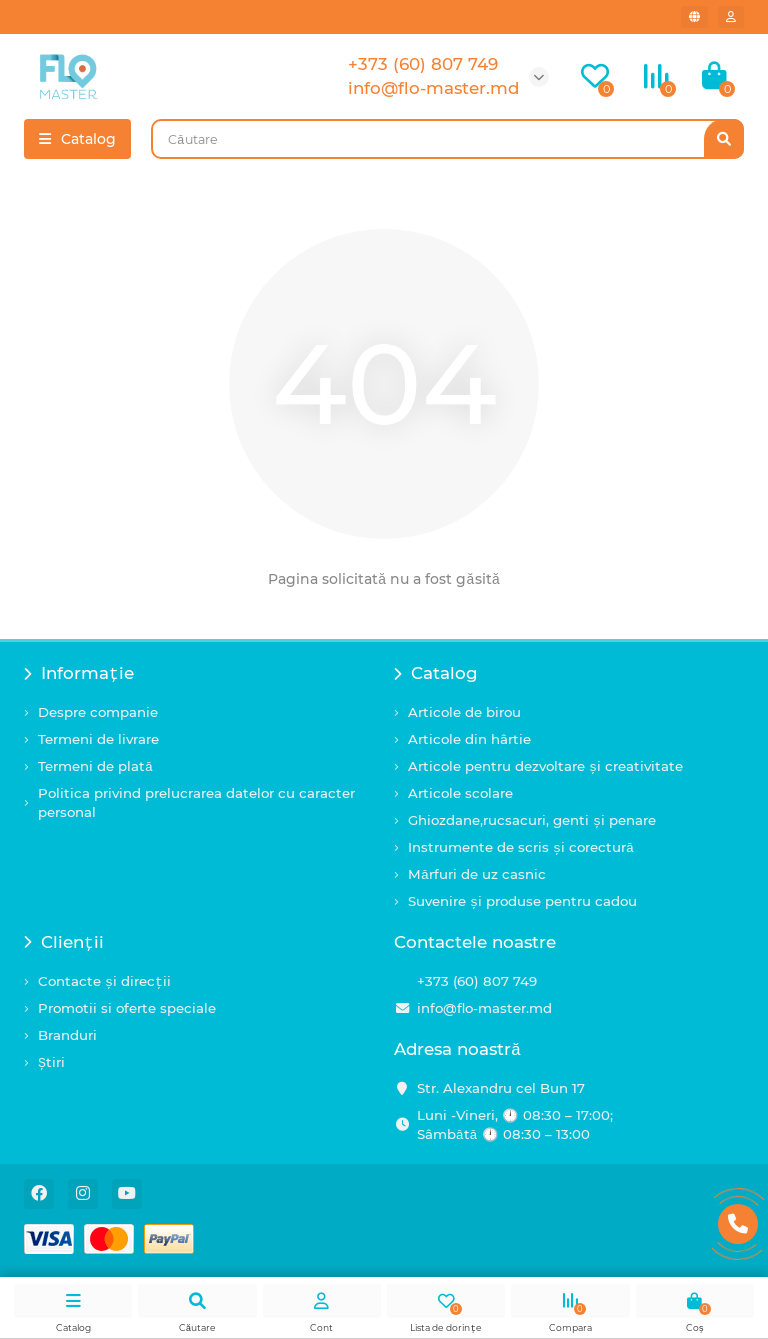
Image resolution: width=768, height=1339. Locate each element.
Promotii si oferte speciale (127, 1008)
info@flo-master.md (484, 1008)
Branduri (67, 1035)
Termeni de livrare (98, 739)
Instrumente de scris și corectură (521, 847)
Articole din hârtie (469, 739)
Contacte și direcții (104, 981)
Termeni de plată (95, 766)
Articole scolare (460, 793)
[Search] (447, 139)
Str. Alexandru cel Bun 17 (501, 1088)
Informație (79, 673)
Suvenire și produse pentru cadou (522, 901)
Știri (51, 1062)
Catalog (436, 673)
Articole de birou (464, 712)
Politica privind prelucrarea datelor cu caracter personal (196, 802)
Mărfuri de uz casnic (477, 874)
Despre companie (98, 712)
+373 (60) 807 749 (477, 981)
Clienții (64, 942)
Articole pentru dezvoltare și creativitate (545, 766)
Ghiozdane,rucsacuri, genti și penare (532, 820)
